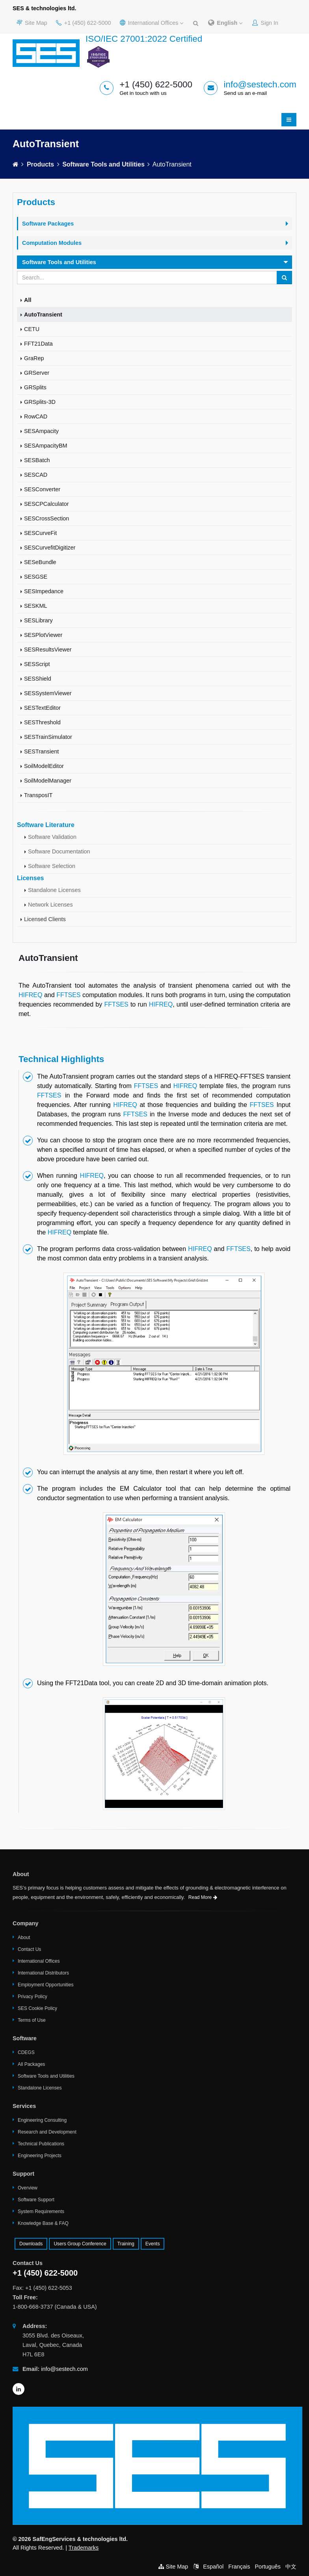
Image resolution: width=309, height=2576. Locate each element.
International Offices (152, 23)
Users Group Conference (80, 2244)
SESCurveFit (40, 533)
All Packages (31, 2064)
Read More (202, 1897)
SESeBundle (40, 562)
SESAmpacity (41, 431)
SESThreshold (42, 722)
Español (213, 2566)
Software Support (36, 2199)
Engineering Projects (39, 2155)
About (24, 1937)
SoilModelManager (47, 780)
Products (40, 164)
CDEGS (26, 2052)
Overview (27, 2188)
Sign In (265, 23)
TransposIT (38, 795)
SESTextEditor (42, 708)
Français (239, 2566)
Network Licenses (50, 904)
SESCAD (35, 475)
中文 (290, 2566)
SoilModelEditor (44, 766)
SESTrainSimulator (48, 737)
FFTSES (68, 995)
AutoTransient (43, 314)
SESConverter (42, 489)
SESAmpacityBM (45, 445)
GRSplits (35, 387)
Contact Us (29, 1949)
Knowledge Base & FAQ (43, 2223)
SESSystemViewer (48, 693)
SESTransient (41, 751)
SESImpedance (43, 591)
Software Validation (52, 837)
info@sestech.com (259, 84)
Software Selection (51, 866)
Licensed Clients (45, 919)
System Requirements (41, 2211)
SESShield (37, 678)
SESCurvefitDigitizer (49, 547)
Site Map (32, 23)
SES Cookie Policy (37, 2008)
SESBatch (37, 460)
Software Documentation (59, 851)
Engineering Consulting (42, 2120)
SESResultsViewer (48, 649)
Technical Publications (41, 2144)
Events (152, 2244)
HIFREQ (30, 995)
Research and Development (47, 2132)
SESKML (35, 606)
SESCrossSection (46, 518)
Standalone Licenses (54, 890)
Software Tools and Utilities (103, 164)
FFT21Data (38, 344)
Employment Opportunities (45, 1985)
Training (125, 2244)
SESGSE (35, 577)
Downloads (31, 2244)
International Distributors (43, 1973)
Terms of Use (32, 2020)
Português (268, 2566)
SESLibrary (38, 620)
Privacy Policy (32, 1996)
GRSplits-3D (40, 402)
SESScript (37, 664)
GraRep (34, 358)
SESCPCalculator (46, 504)
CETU (31, 329)
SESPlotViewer (43, 635)
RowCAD (35, 416)
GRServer (36, 373)
